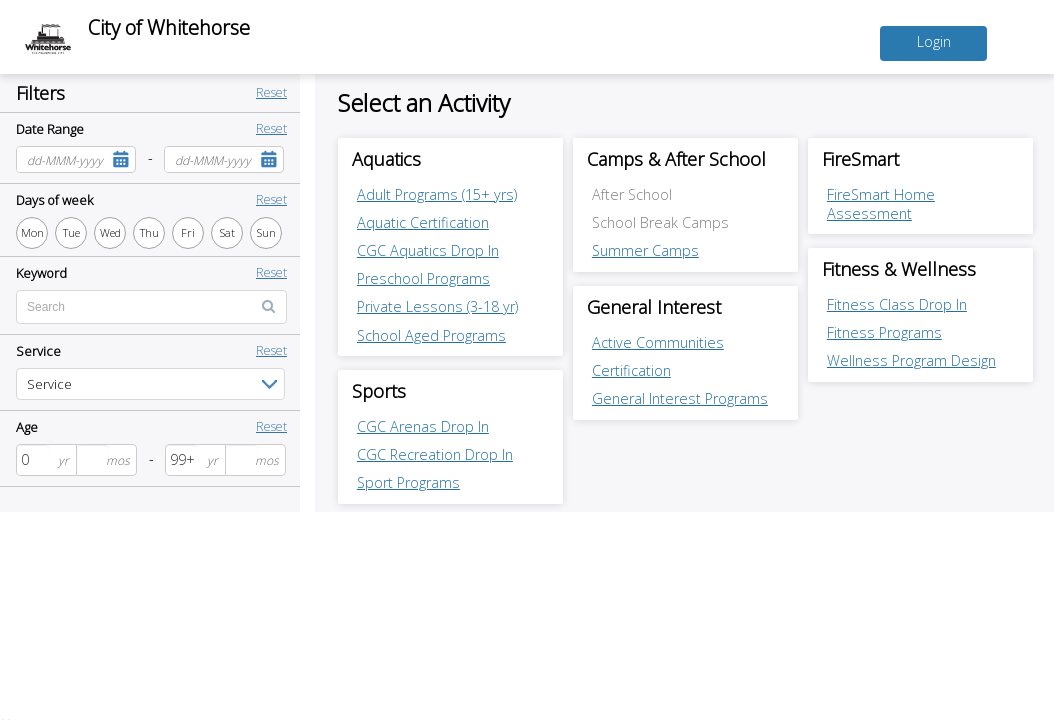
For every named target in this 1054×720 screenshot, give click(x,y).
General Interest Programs (680, 398)
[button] (120, 159)
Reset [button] (271, 92)
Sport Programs (408, 483)
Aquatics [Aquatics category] (386, 159)
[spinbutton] (33, 460)
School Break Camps (660, 222)
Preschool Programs (423, 278)
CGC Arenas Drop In (423, 426)
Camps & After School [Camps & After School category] (677, 159)
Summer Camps (645, 250)
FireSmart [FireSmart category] (861, 159)
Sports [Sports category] (379, 392)
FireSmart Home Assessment (881, 204)
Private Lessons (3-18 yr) (437, 306)
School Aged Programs (431, 335)
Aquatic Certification (423, 222)
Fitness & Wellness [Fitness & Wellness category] (900, 270)
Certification (631, 370)
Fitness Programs (884, 333)
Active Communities (658, 342)
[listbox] (150, 384)
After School (632, 194)
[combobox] (61, 159)
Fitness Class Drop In (897, 304)
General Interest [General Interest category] (655, 307)
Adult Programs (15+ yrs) (437, 194)
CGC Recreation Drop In (435, 454)
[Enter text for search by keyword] (151, 307)
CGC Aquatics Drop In (428, 250)
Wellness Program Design (911, 361)
